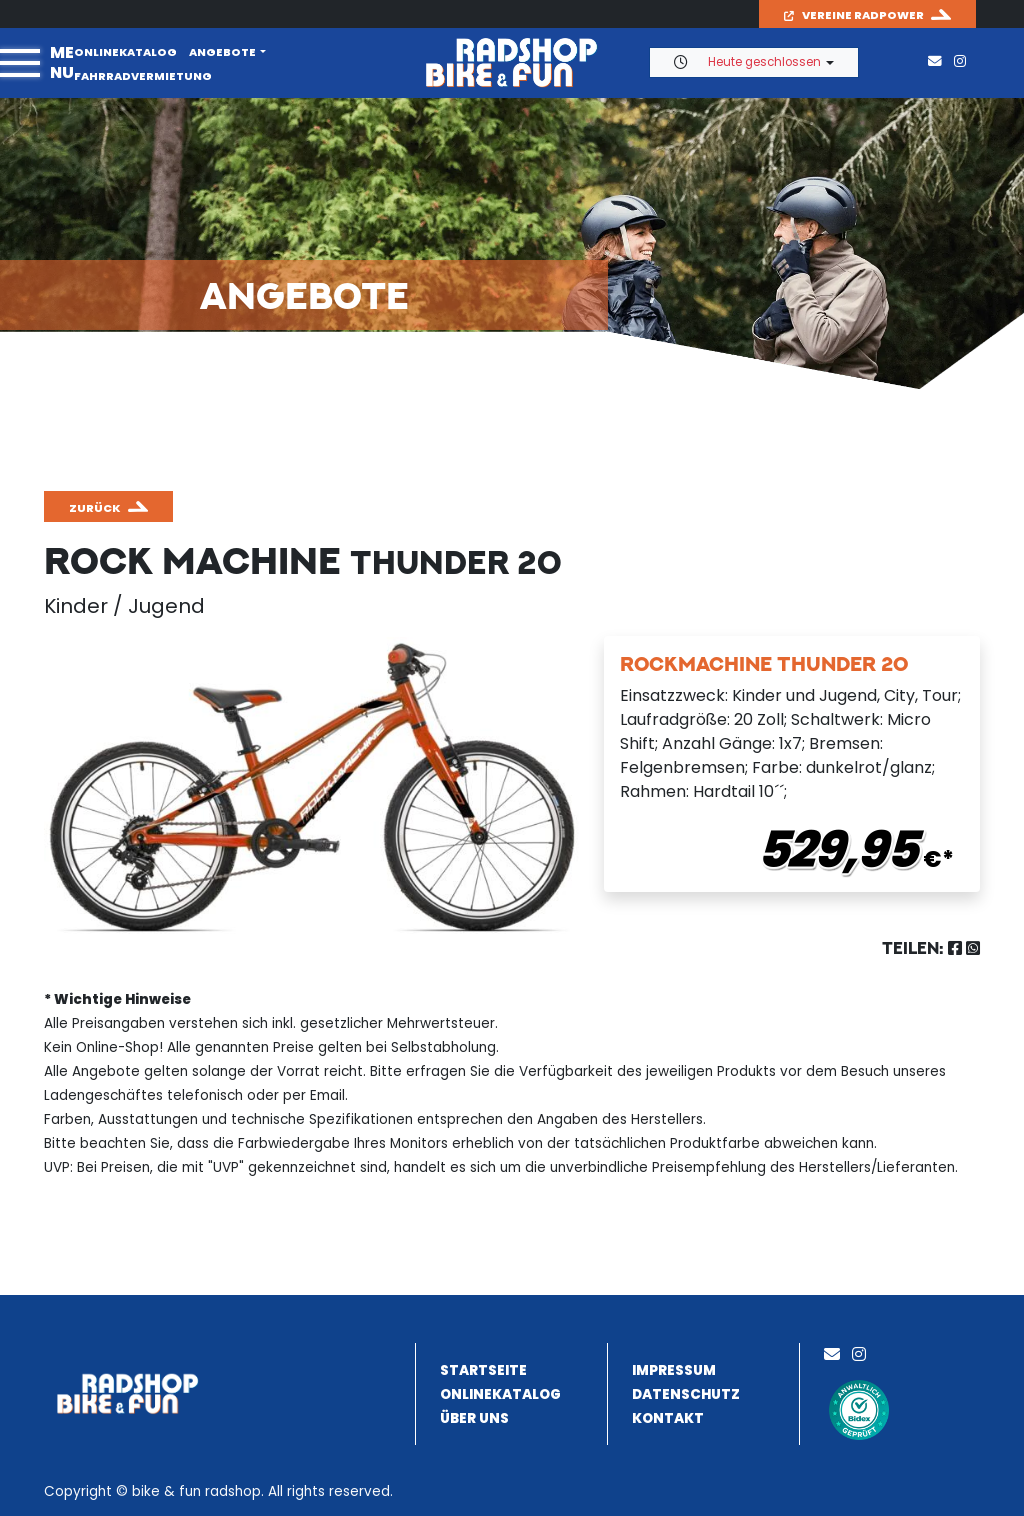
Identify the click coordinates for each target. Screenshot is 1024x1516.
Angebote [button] (222, 52)
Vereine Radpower (854, 15)
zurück (95, 508)
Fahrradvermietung (143, 76)
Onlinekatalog (125, 52)
